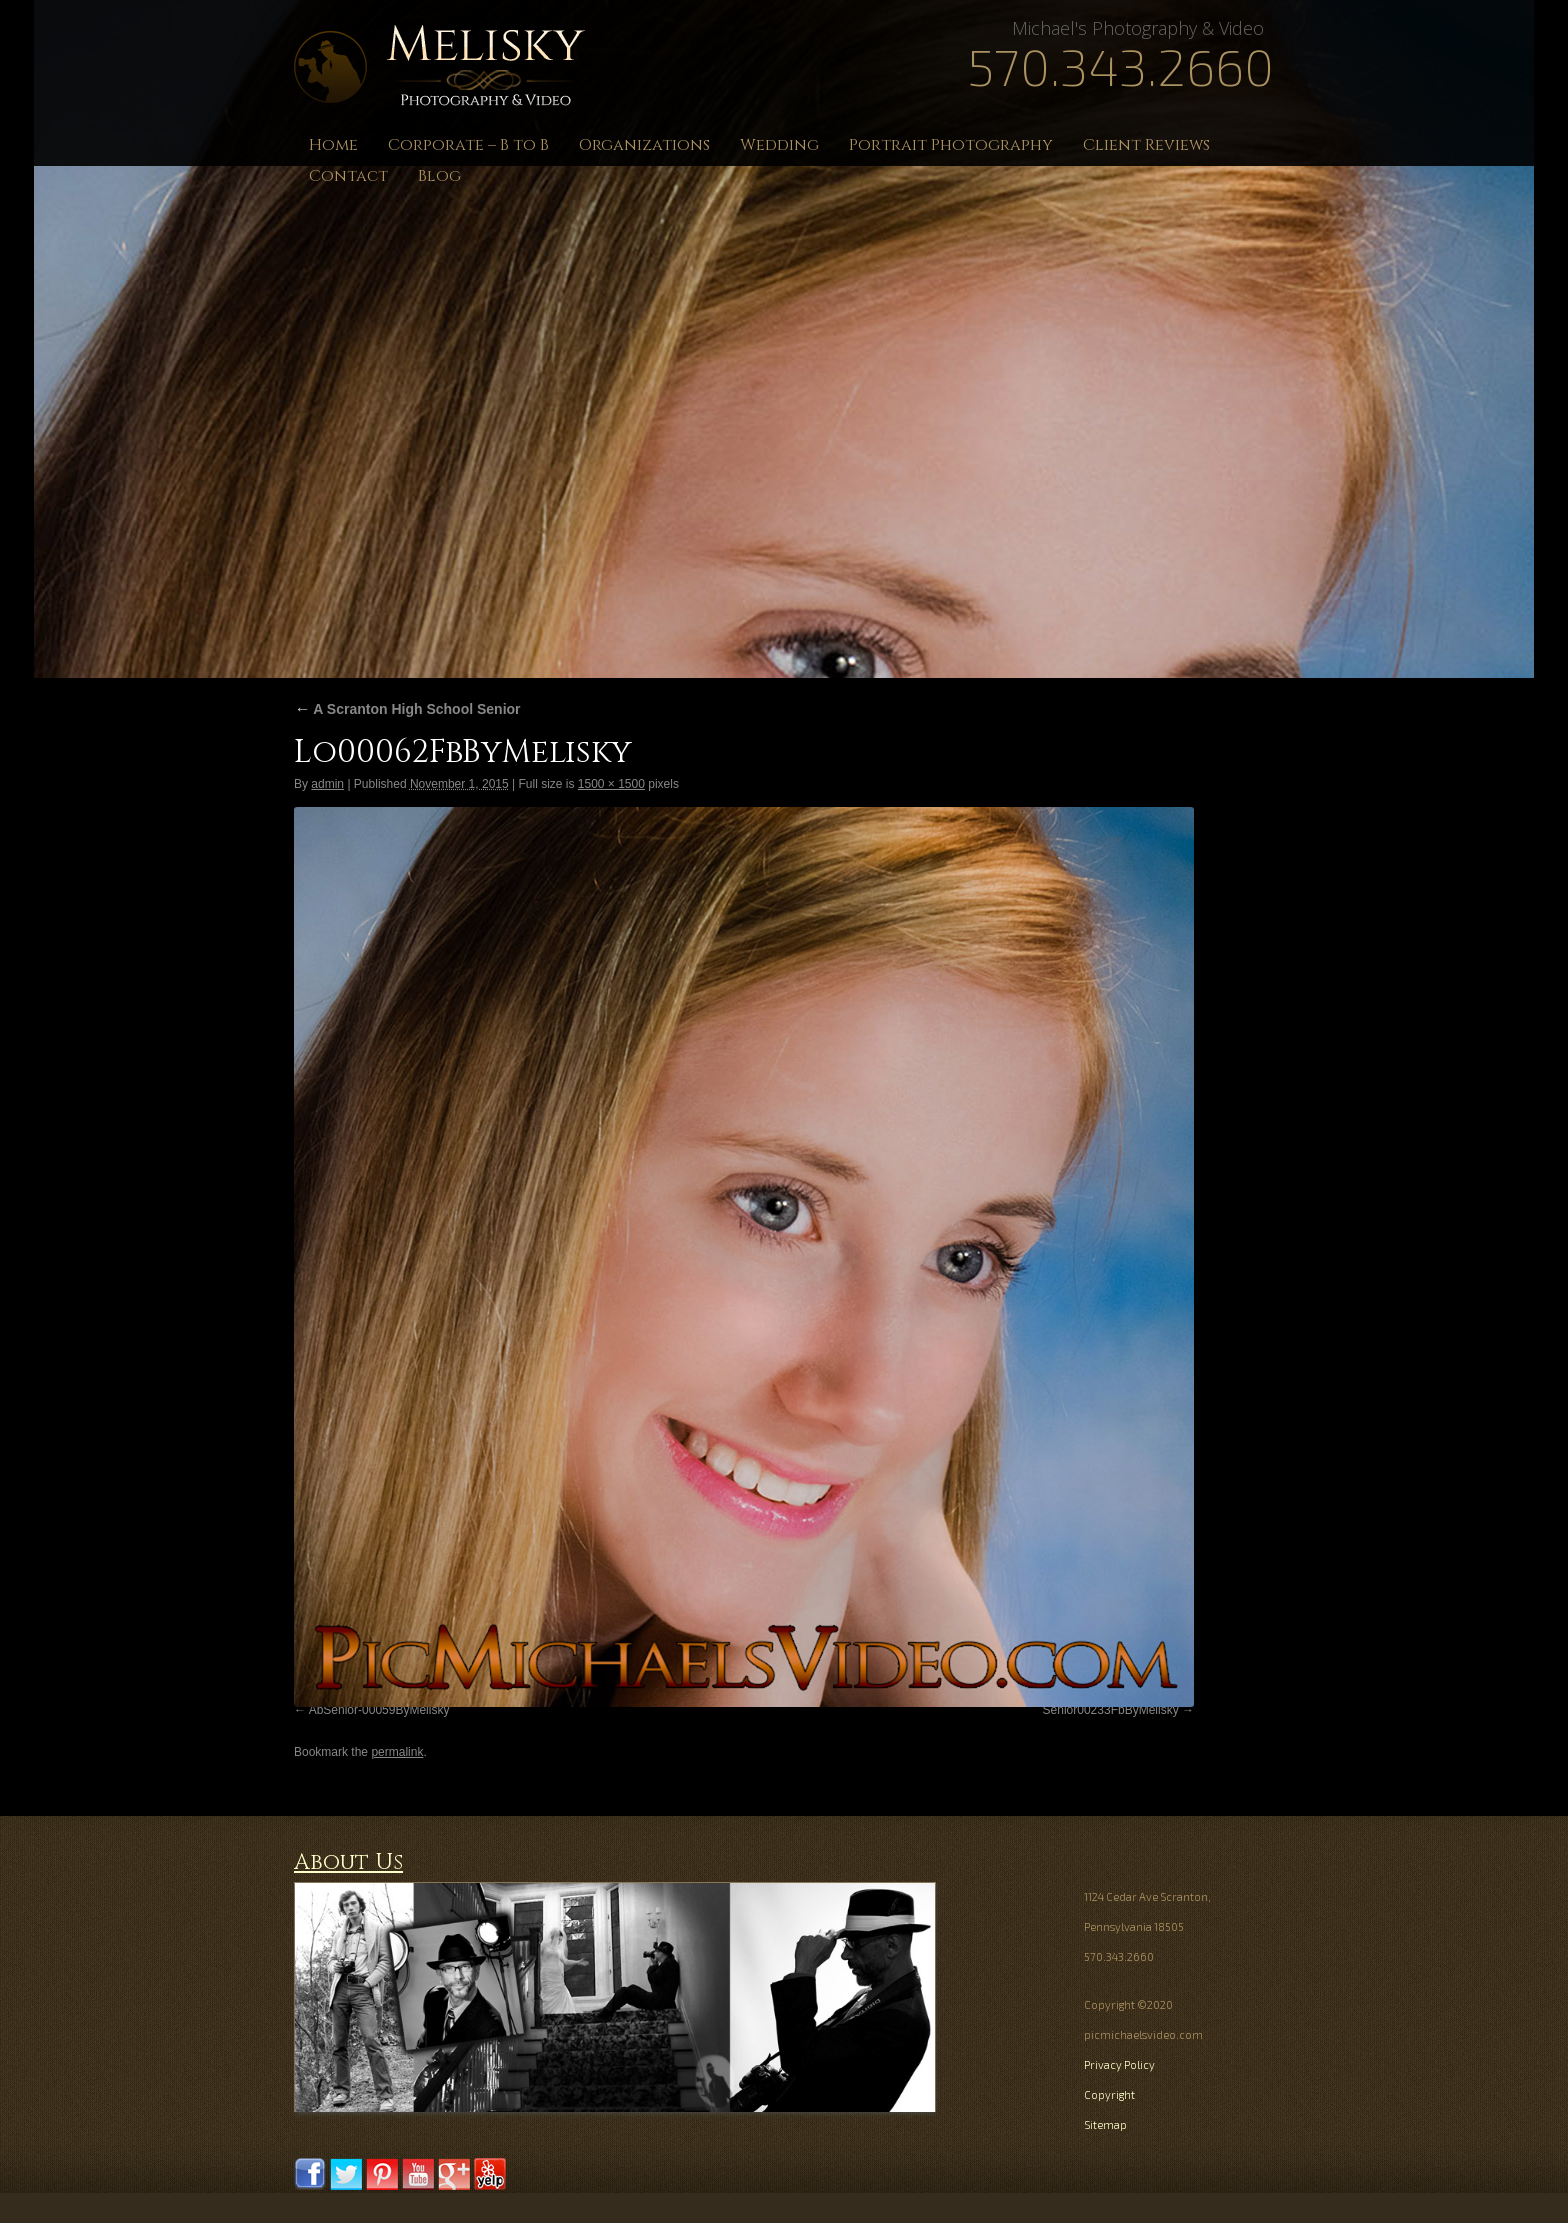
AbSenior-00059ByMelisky (379, 1710)
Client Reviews (1146, 145)
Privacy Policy (1119, 2064)
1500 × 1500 (611, 784)
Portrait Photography (951, 145)
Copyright (1109, 2094)
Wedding (779, 145)
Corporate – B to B (468, 145)
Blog (439, 176)
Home (333, 145)
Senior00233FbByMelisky (1111, 1710)
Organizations (644, 145)
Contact (348, 176)
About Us (348, 1862)
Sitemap (1105, 2124)
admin (327, 784)
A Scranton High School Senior (407, 709)
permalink (397, 1752)
